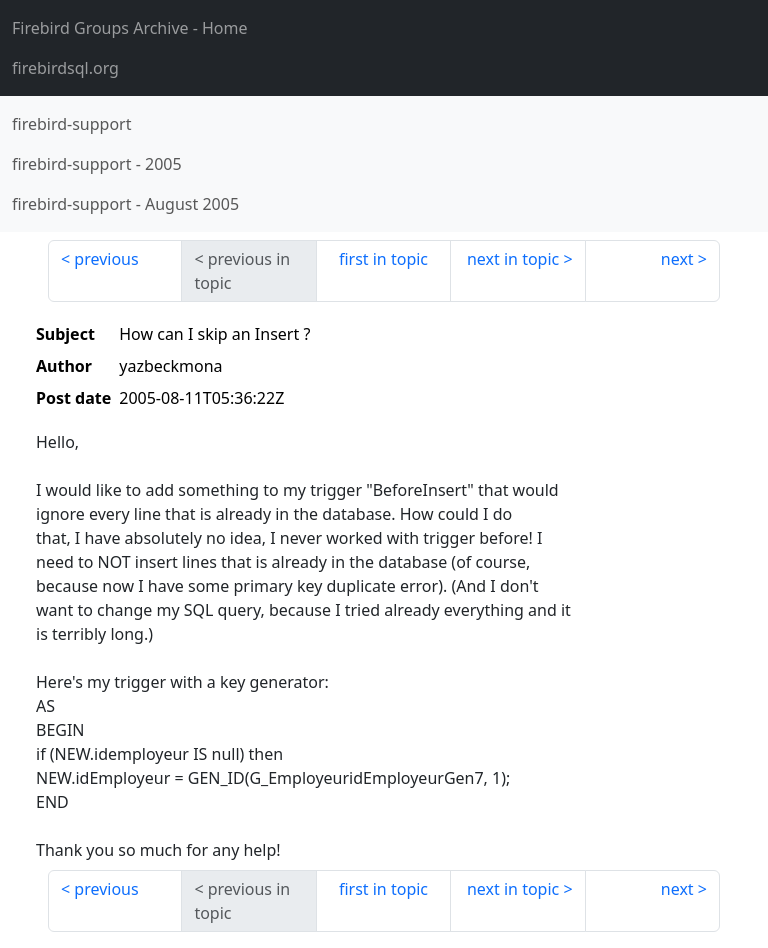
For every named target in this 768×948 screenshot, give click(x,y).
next (677, 259)
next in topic (513, 259)
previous (106, 259)
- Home (130, 28)
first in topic (383, 259)
